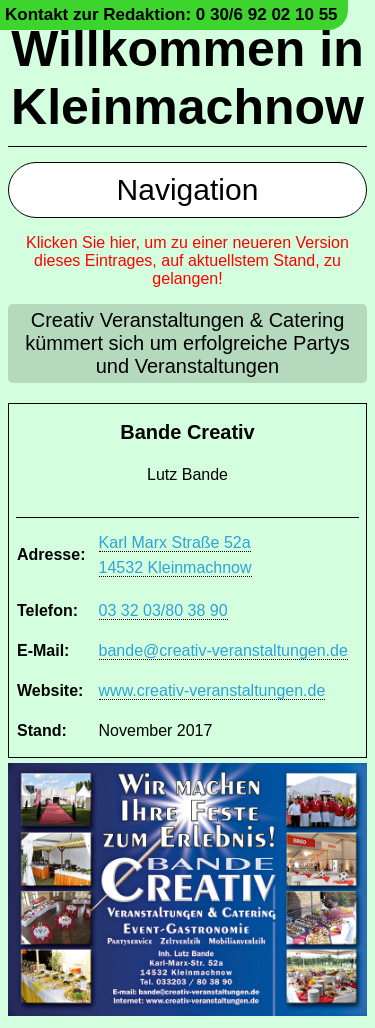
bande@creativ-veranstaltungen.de (223, 650)
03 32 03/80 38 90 (163, 610)
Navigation (188, 189)
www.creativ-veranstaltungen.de (212, 690)
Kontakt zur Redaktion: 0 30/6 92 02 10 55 (171, 14)
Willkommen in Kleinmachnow (187, 78)
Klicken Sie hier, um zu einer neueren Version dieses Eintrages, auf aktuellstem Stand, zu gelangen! (187, 260)
